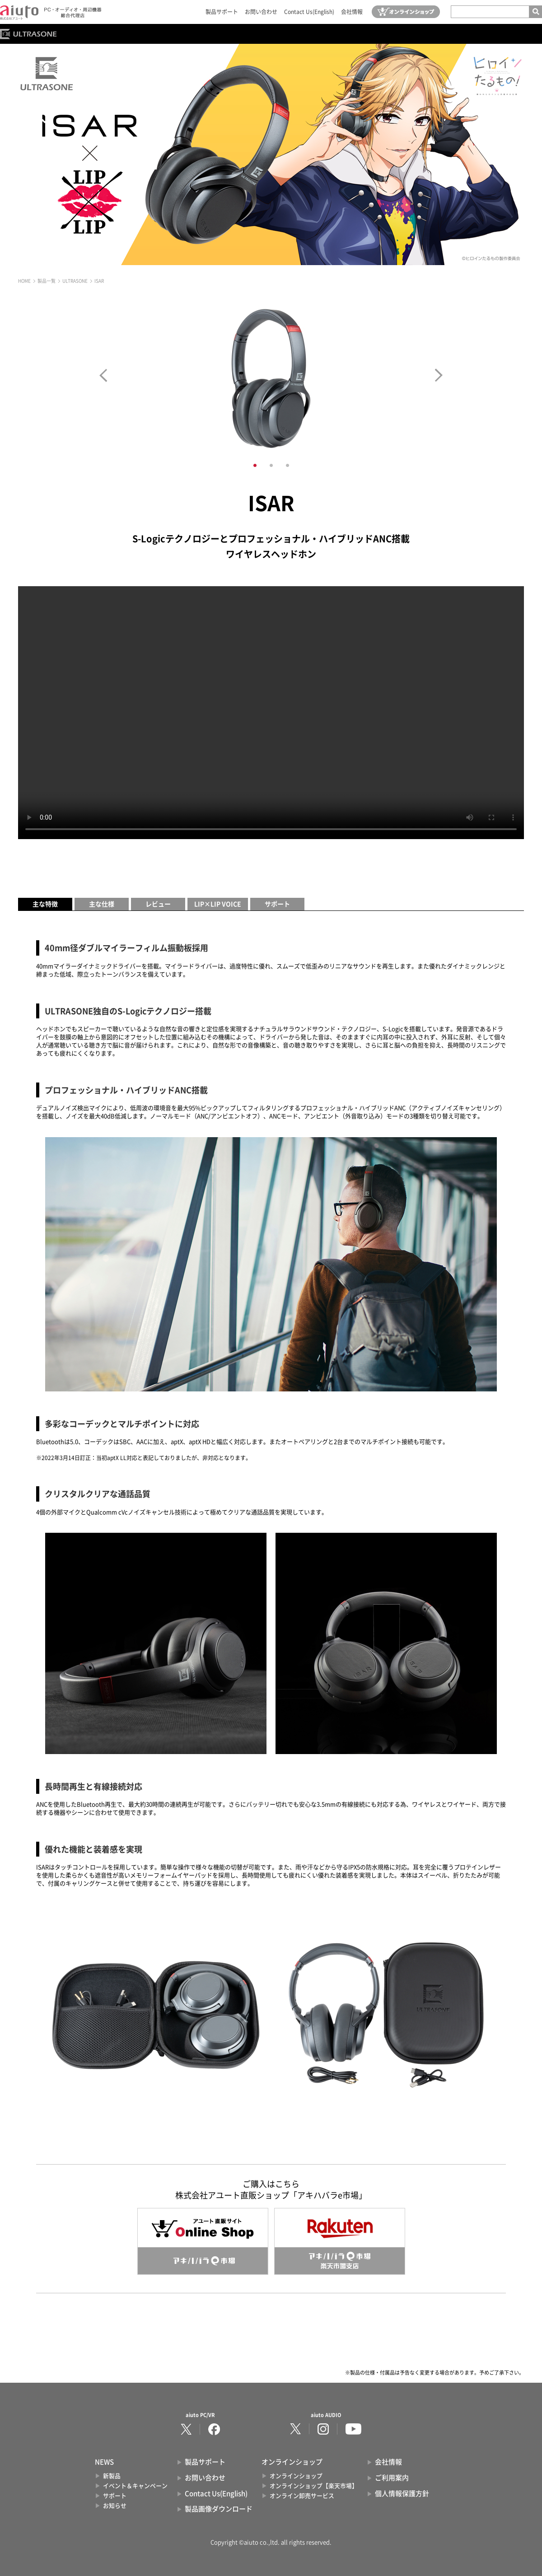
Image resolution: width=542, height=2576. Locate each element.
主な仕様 (101, 904)
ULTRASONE (75, 281)
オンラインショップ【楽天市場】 (314, 2486)
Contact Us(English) (309, 11)
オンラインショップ (296, 2476)
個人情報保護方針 (402, 2493)
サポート (277, 904)
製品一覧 (46, 281)
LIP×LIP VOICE (217, 904)
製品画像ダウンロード (218, 2509)
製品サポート (222, 11)
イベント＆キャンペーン (135, 2486)
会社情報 (352, 11)
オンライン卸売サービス (302, 2496)
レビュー (158, 904)
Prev (103, 375)
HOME (24, 281)
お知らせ (114, 2506)
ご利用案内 (392, 2477)
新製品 (112, 2476)
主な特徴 (45, 904)
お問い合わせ (261, 11)
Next (439, 375)
